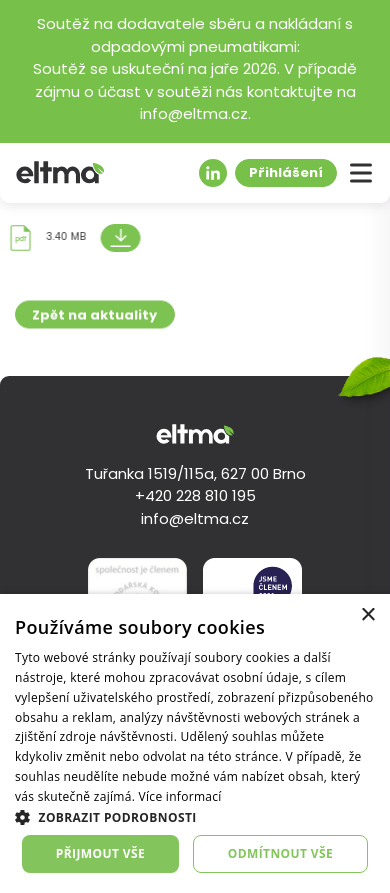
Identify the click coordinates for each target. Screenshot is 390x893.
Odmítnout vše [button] (280, 853)
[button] (195, 817)
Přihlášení (286, 173)
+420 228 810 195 (195, 497)
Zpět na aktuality (94, 320)
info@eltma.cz (195, 520)
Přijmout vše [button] (100, 853)
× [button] (367, 615)
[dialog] (195, 743)
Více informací (180, 796)
